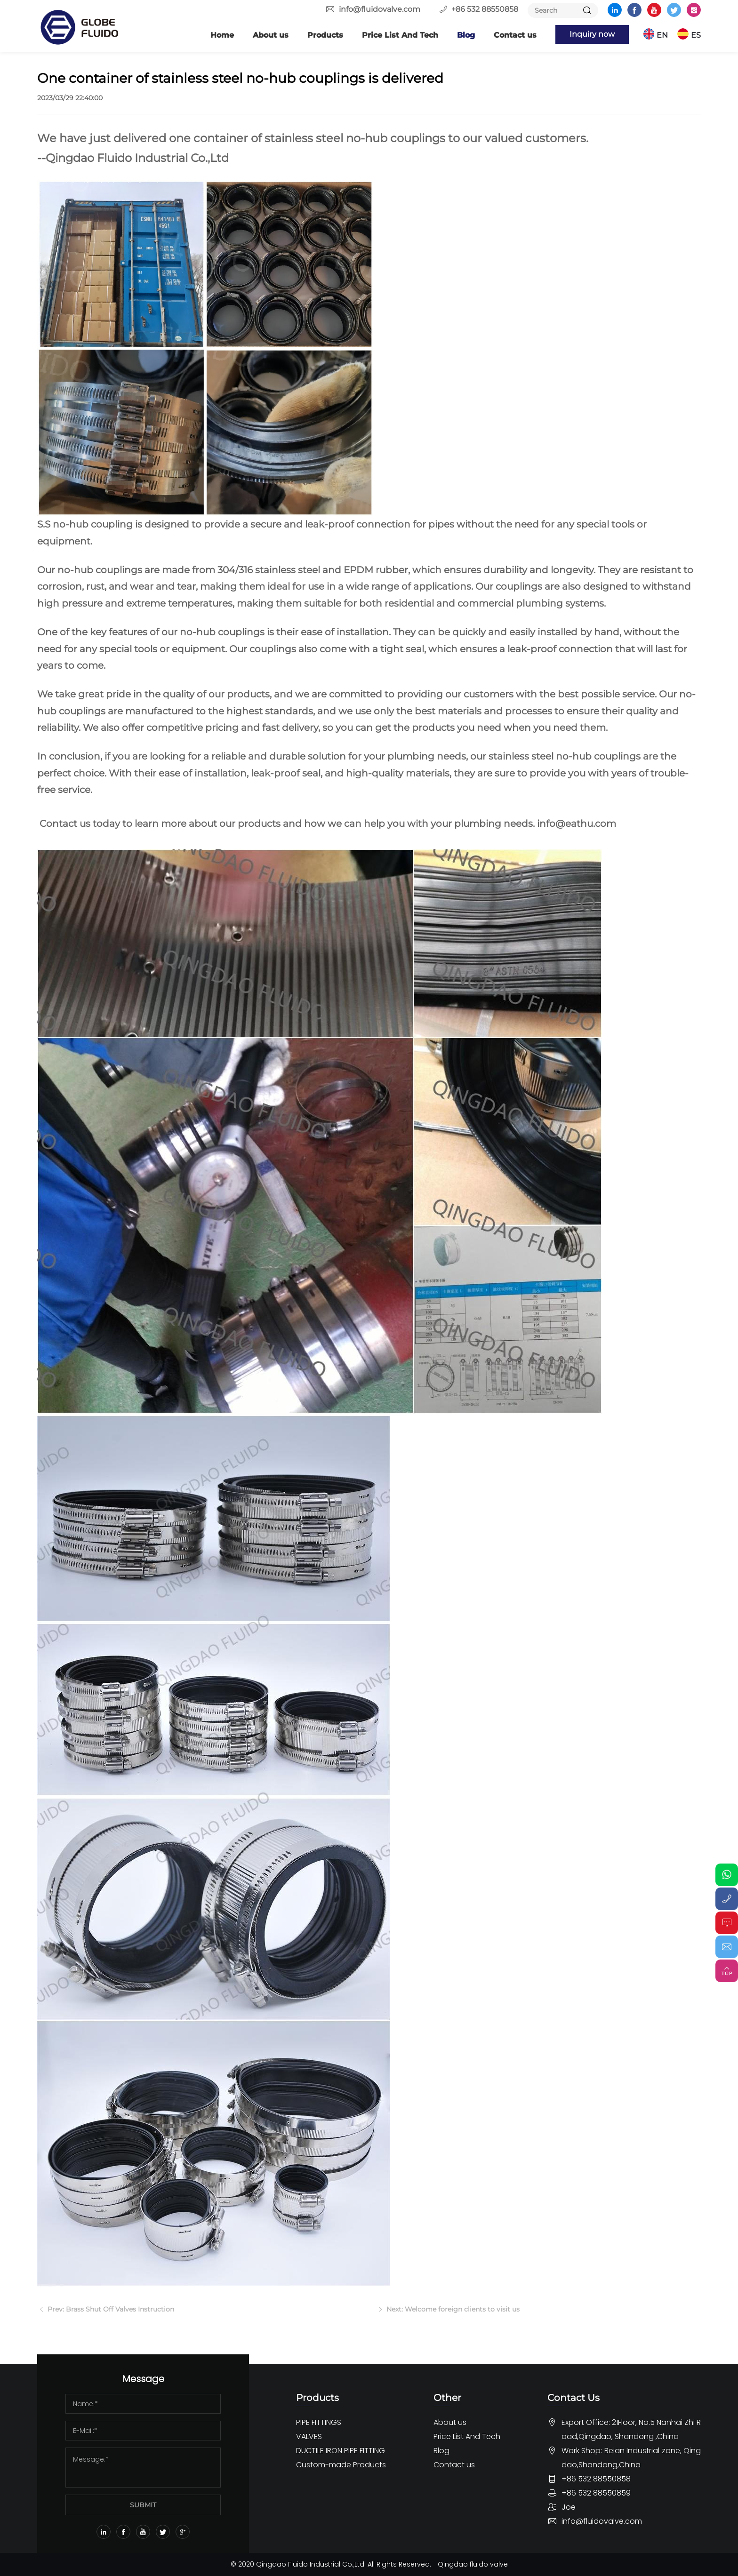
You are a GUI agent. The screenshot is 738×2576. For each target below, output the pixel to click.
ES (696, 35)
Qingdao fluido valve (473, 2564)
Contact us (515, 35)
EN (662, 35)
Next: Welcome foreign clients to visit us (452, 2314)
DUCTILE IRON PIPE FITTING (340, 2450)
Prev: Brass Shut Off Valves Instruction (110, 2314)
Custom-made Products (341, 2464)
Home (222, 35)
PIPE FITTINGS (318, 2422)
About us (271, 35)
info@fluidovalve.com (379, 9)
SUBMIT (143, 2505)
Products (325, 35)
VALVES (309, 2436)
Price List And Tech (400, 35)
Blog (466, 35)
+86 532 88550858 (484, 9)
